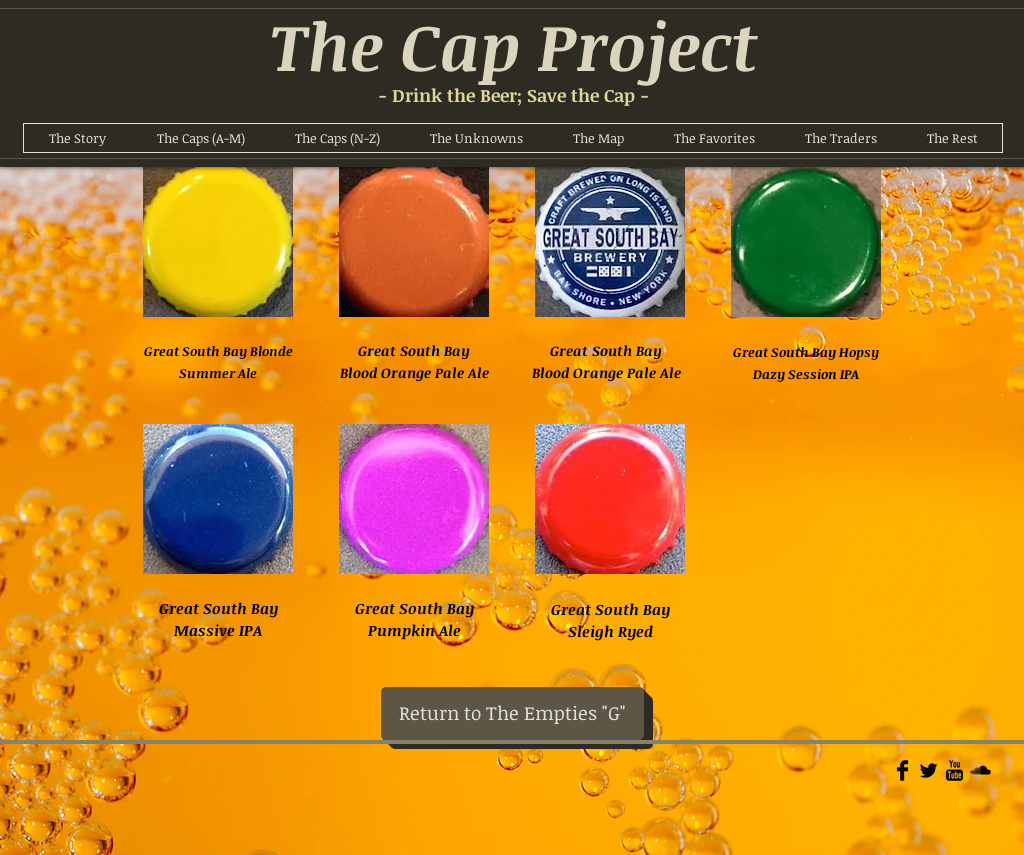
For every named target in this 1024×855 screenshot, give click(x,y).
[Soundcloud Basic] (980, 770)
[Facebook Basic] (902, 770)
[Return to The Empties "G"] (512, 713)
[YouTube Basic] (954, 770)
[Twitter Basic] (928, 770)
